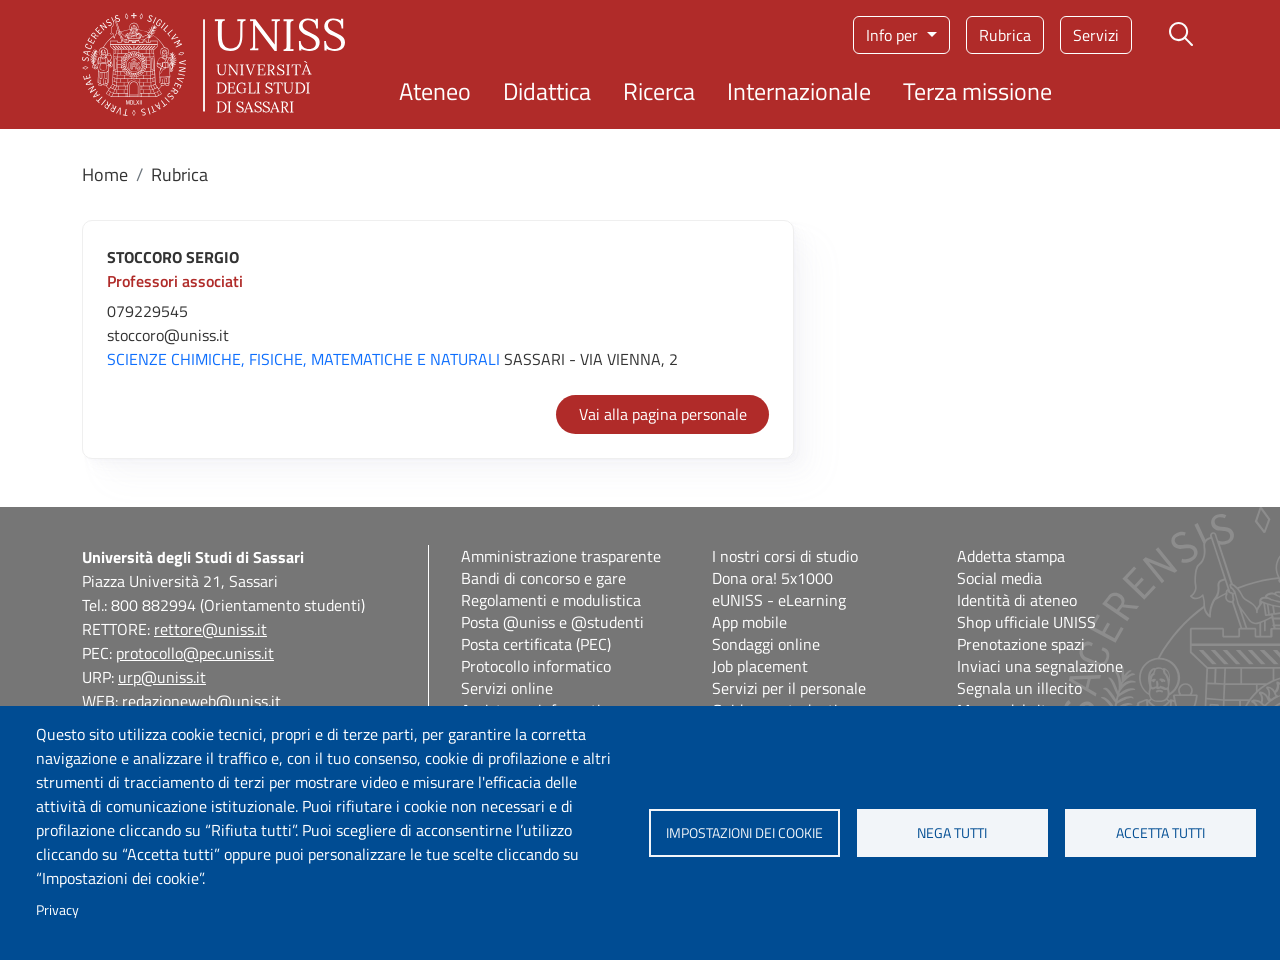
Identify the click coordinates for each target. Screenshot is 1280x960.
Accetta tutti (1160, 833)
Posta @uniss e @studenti (552, 622)
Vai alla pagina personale (663, 414)
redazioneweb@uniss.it (201, 701)
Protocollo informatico (536, 666)
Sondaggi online (766, 644)
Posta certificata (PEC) (536, 644)
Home (105, 174)
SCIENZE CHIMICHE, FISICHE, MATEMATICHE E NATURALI (303, 359)
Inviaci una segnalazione (1040, 666)
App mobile (749, 622)
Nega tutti (952, 833)
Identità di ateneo (1017, 600)
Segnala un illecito (1019, 688)
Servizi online (507, 688)
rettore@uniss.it (210, 629)
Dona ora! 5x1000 (772, 578)
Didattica (547, 91)
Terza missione (977, 91)
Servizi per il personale (789, 688)
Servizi (1096, 35)
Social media (999, 578)
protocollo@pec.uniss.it (195, 653)
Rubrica (1005, 35)
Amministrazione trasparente (561, 556)
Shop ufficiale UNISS (1026, 622)
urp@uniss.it (162, 677)
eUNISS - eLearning (779, 600)
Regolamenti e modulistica (551, 600)
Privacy (57, 910)
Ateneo (435, 91)
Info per (894, 35)
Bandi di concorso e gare (543, 578)
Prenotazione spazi (1021, 644)
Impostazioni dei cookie (744, 833)
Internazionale (799, 91)
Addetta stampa (1011, 556)
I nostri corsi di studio (785, 556)
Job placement (760, 666)
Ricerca (659, 91)
